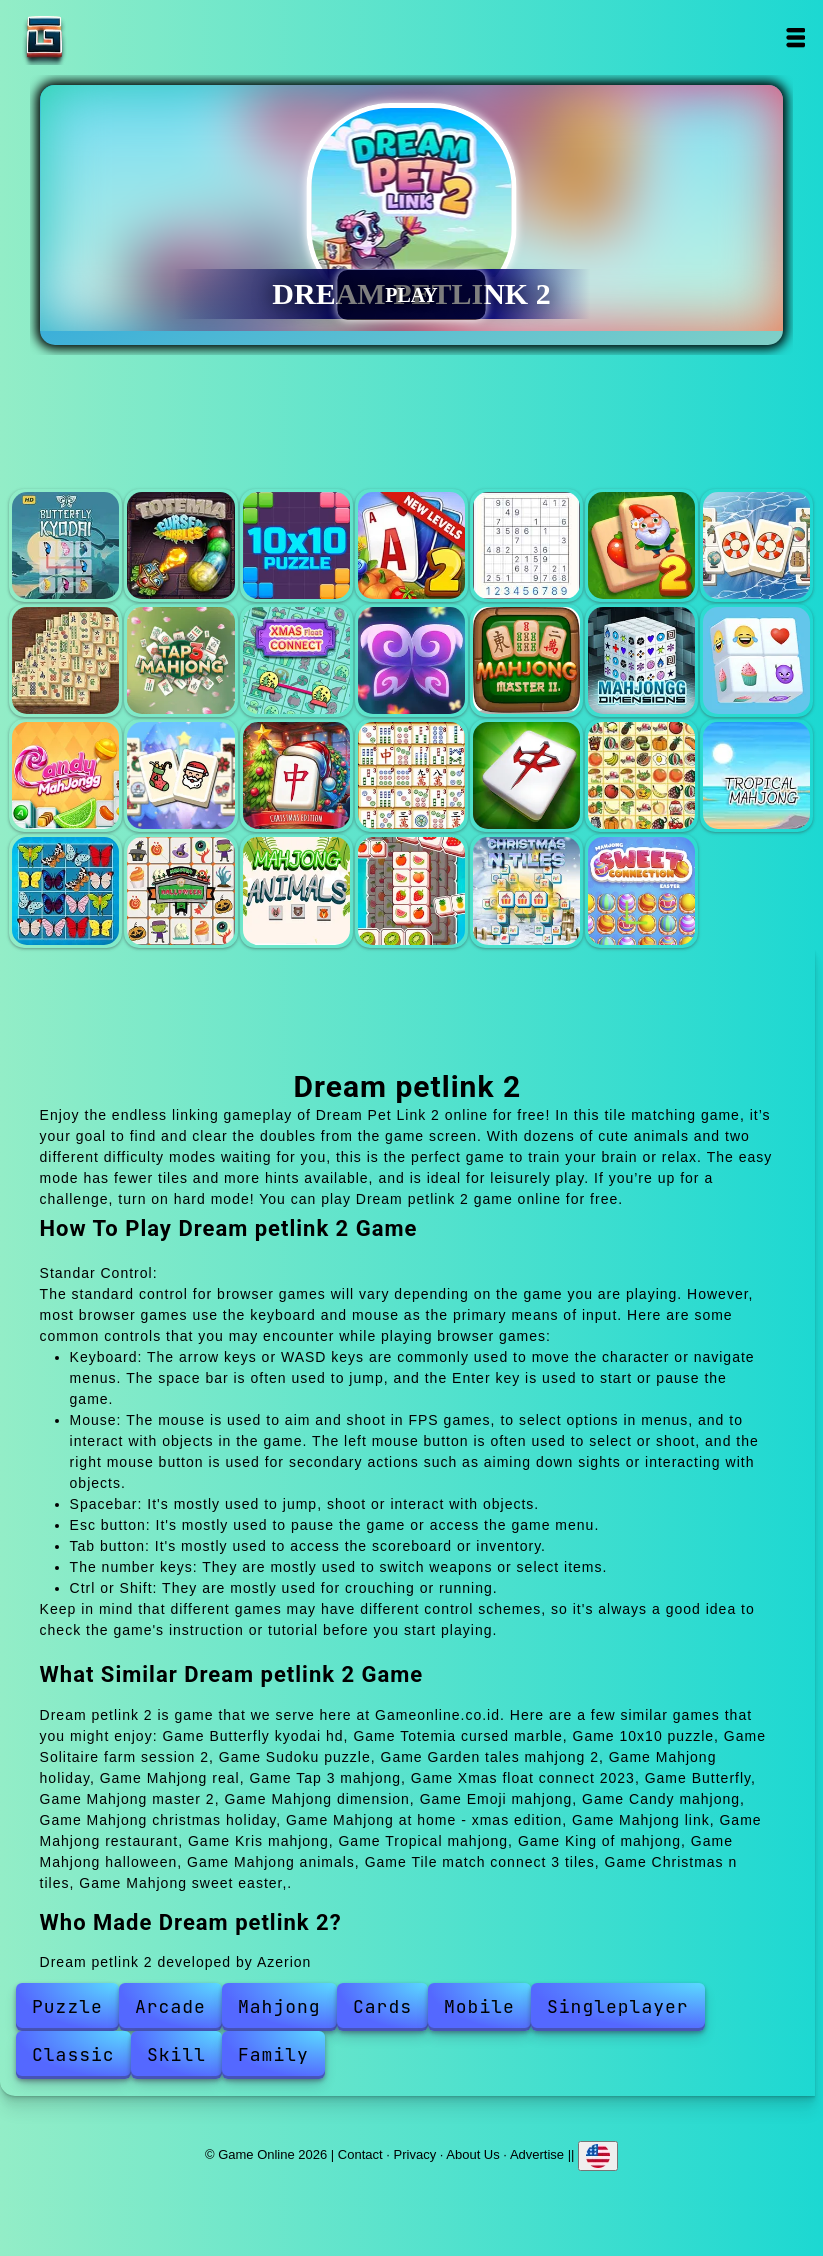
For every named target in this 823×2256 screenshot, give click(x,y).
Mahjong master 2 (526, 660)
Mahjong (279, 2006)
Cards (382, 2006)
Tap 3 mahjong (180, 660)
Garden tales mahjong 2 (641, 545)
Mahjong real (65, 660)
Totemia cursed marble (180, 545)
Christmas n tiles (526, 890)
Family (273, 2054)
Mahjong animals (296, 890)
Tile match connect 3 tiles (411, 890)
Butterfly (411, 660)
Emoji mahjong (756, 660)
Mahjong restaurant (526, 775)
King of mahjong (65, 890)
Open (795, 37)
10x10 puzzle (296, 545)
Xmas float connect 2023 (296, 660)
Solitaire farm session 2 (411, 545)
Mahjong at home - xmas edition (296, 775)
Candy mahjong (65, 775)
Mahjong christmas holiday (180, 775)
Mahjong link (411, 775)
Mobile (479, 2006)
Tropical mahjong (756, 775)
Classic (73, 2054)
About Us (472, 2154)
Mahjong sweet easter (641, 890)
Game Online (107, 37)
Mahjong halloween (180, 890)
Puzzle (67, 2006)
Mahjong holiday (756, 545)
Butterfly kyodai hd (65, 545)
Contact (360, 2154)
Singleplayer (618, 2006)
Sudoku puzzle (526, 545)
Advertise (537, 2154)
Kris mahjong (641, 775)
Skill (176, 2054)
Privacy (415, 2154)
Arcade (170, 2006)
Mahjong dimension (641, 660)
